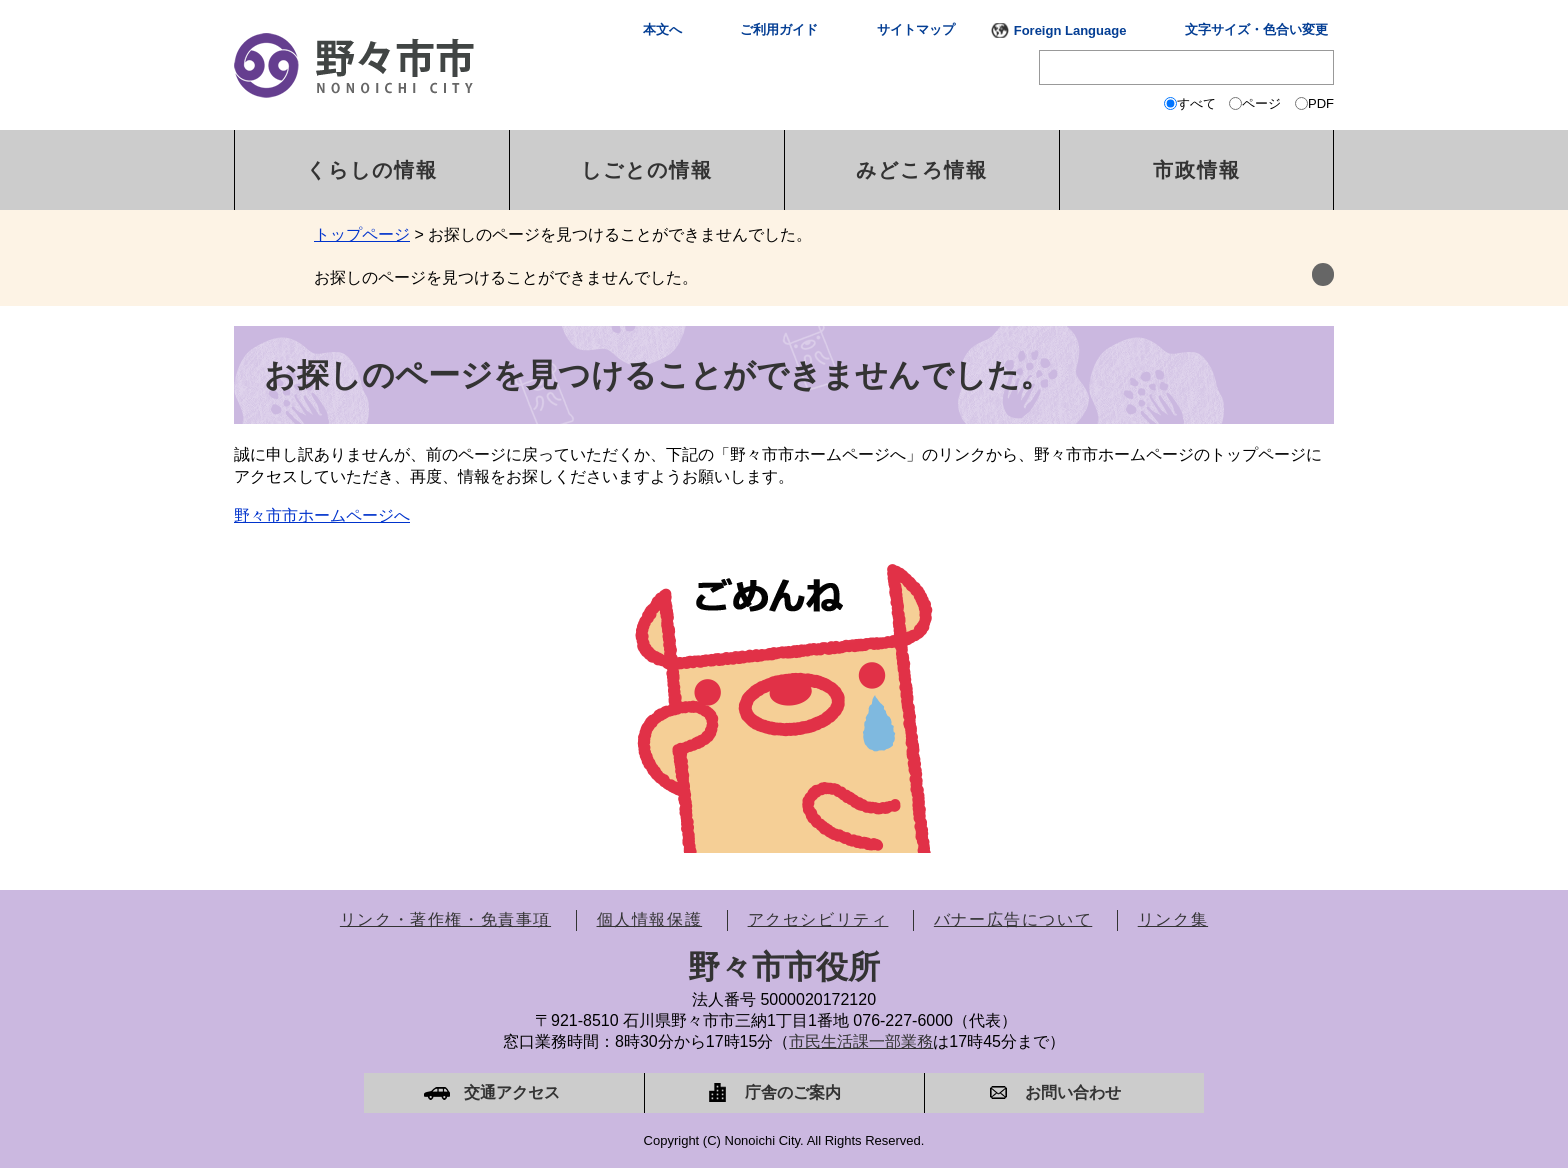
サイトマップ (916, 29)
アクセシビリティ (818, 919)
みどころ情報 (922, 170)
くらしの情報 (372, 170)
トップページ (362, 234)
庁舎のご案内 (793, 1092)
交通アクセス (512, 1092)
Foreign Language (1070, 30)
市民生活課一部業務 (861, 1041)
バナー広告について (1013, 919)
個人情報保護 (650, 919)
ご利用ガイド (779, 29)
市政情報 (1197, 170)
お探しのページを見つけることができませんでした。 (506, 277)
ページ (1261, 103)
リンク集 (1173, 919)
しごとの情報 (647, 170)
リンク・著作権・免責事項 (445, 919)
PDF (1321, 103)
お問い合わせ (1073, 1092)
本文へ (662, 29)
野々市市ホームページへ (322, 515)
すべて (1196, 103)
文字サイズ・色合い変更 (1256, 29)
